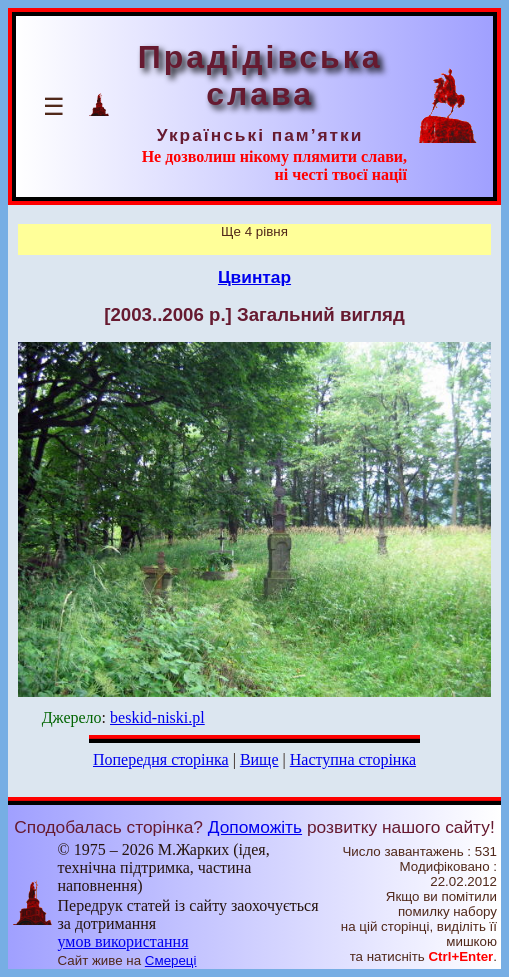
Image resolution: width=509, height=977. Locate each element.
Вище (259, 759)
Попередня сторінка (161, 759)
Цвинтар (254, 277)
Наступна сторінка (353, 759)
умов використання (123, 941)
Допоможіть (255, 827)
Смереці (171, 960)
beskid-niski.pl (157, 717)
